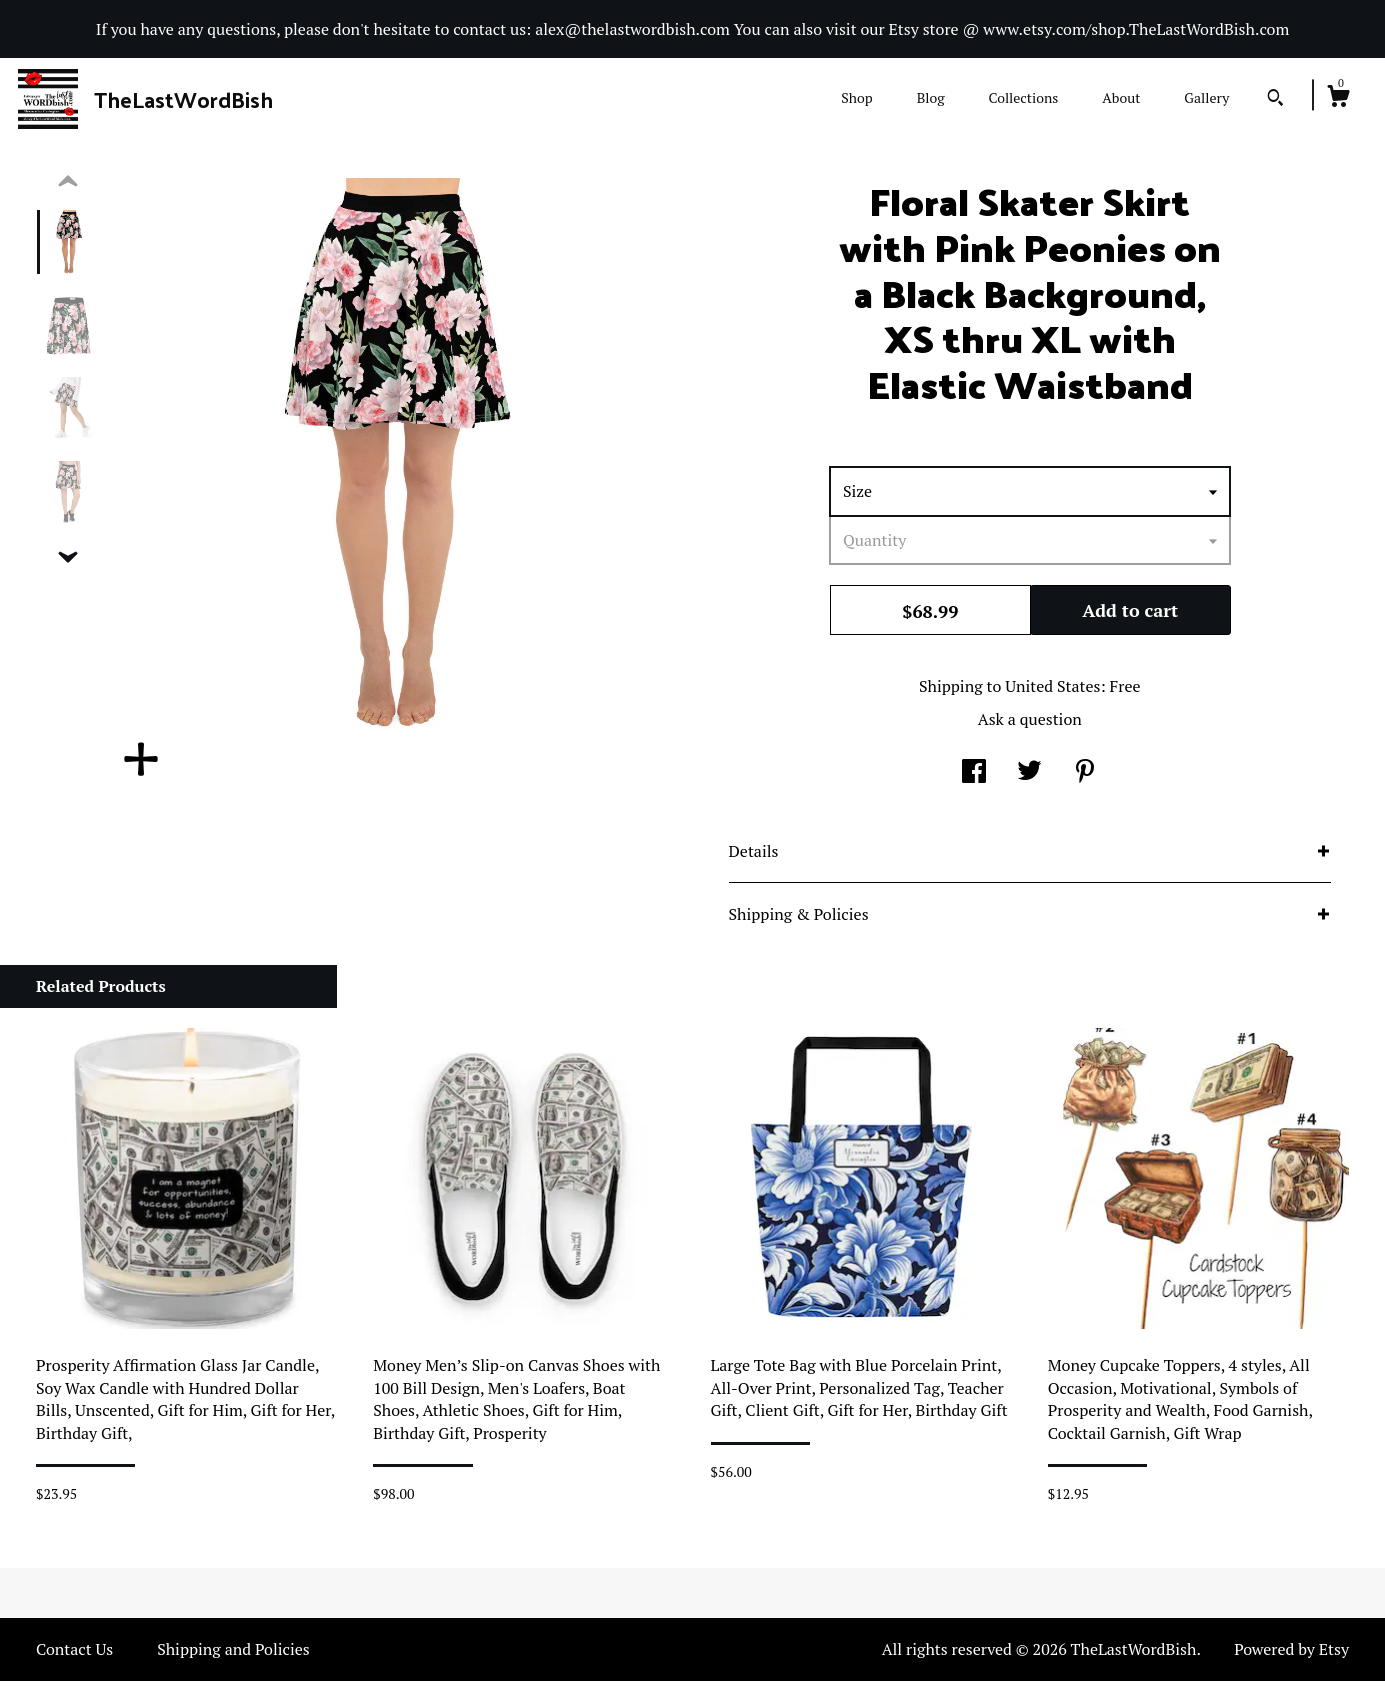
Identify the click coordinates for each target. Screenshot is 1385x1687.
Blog (931, 97)
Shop (856, 97)
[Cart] (1338, 99)
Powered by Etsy (1291, 1655)
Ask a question (1030, 725)
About (1121, 97)
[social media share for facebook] (974, 779)
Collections (1023, 97)
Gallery (1206, 97)
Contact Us (74, 1655)
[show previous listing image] (68, 188)
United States (1052, 692)
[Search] (1275, 100)
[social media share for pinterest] (1085, 779)
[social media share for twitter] (1029, 779)
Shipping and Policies (233, 1655)
